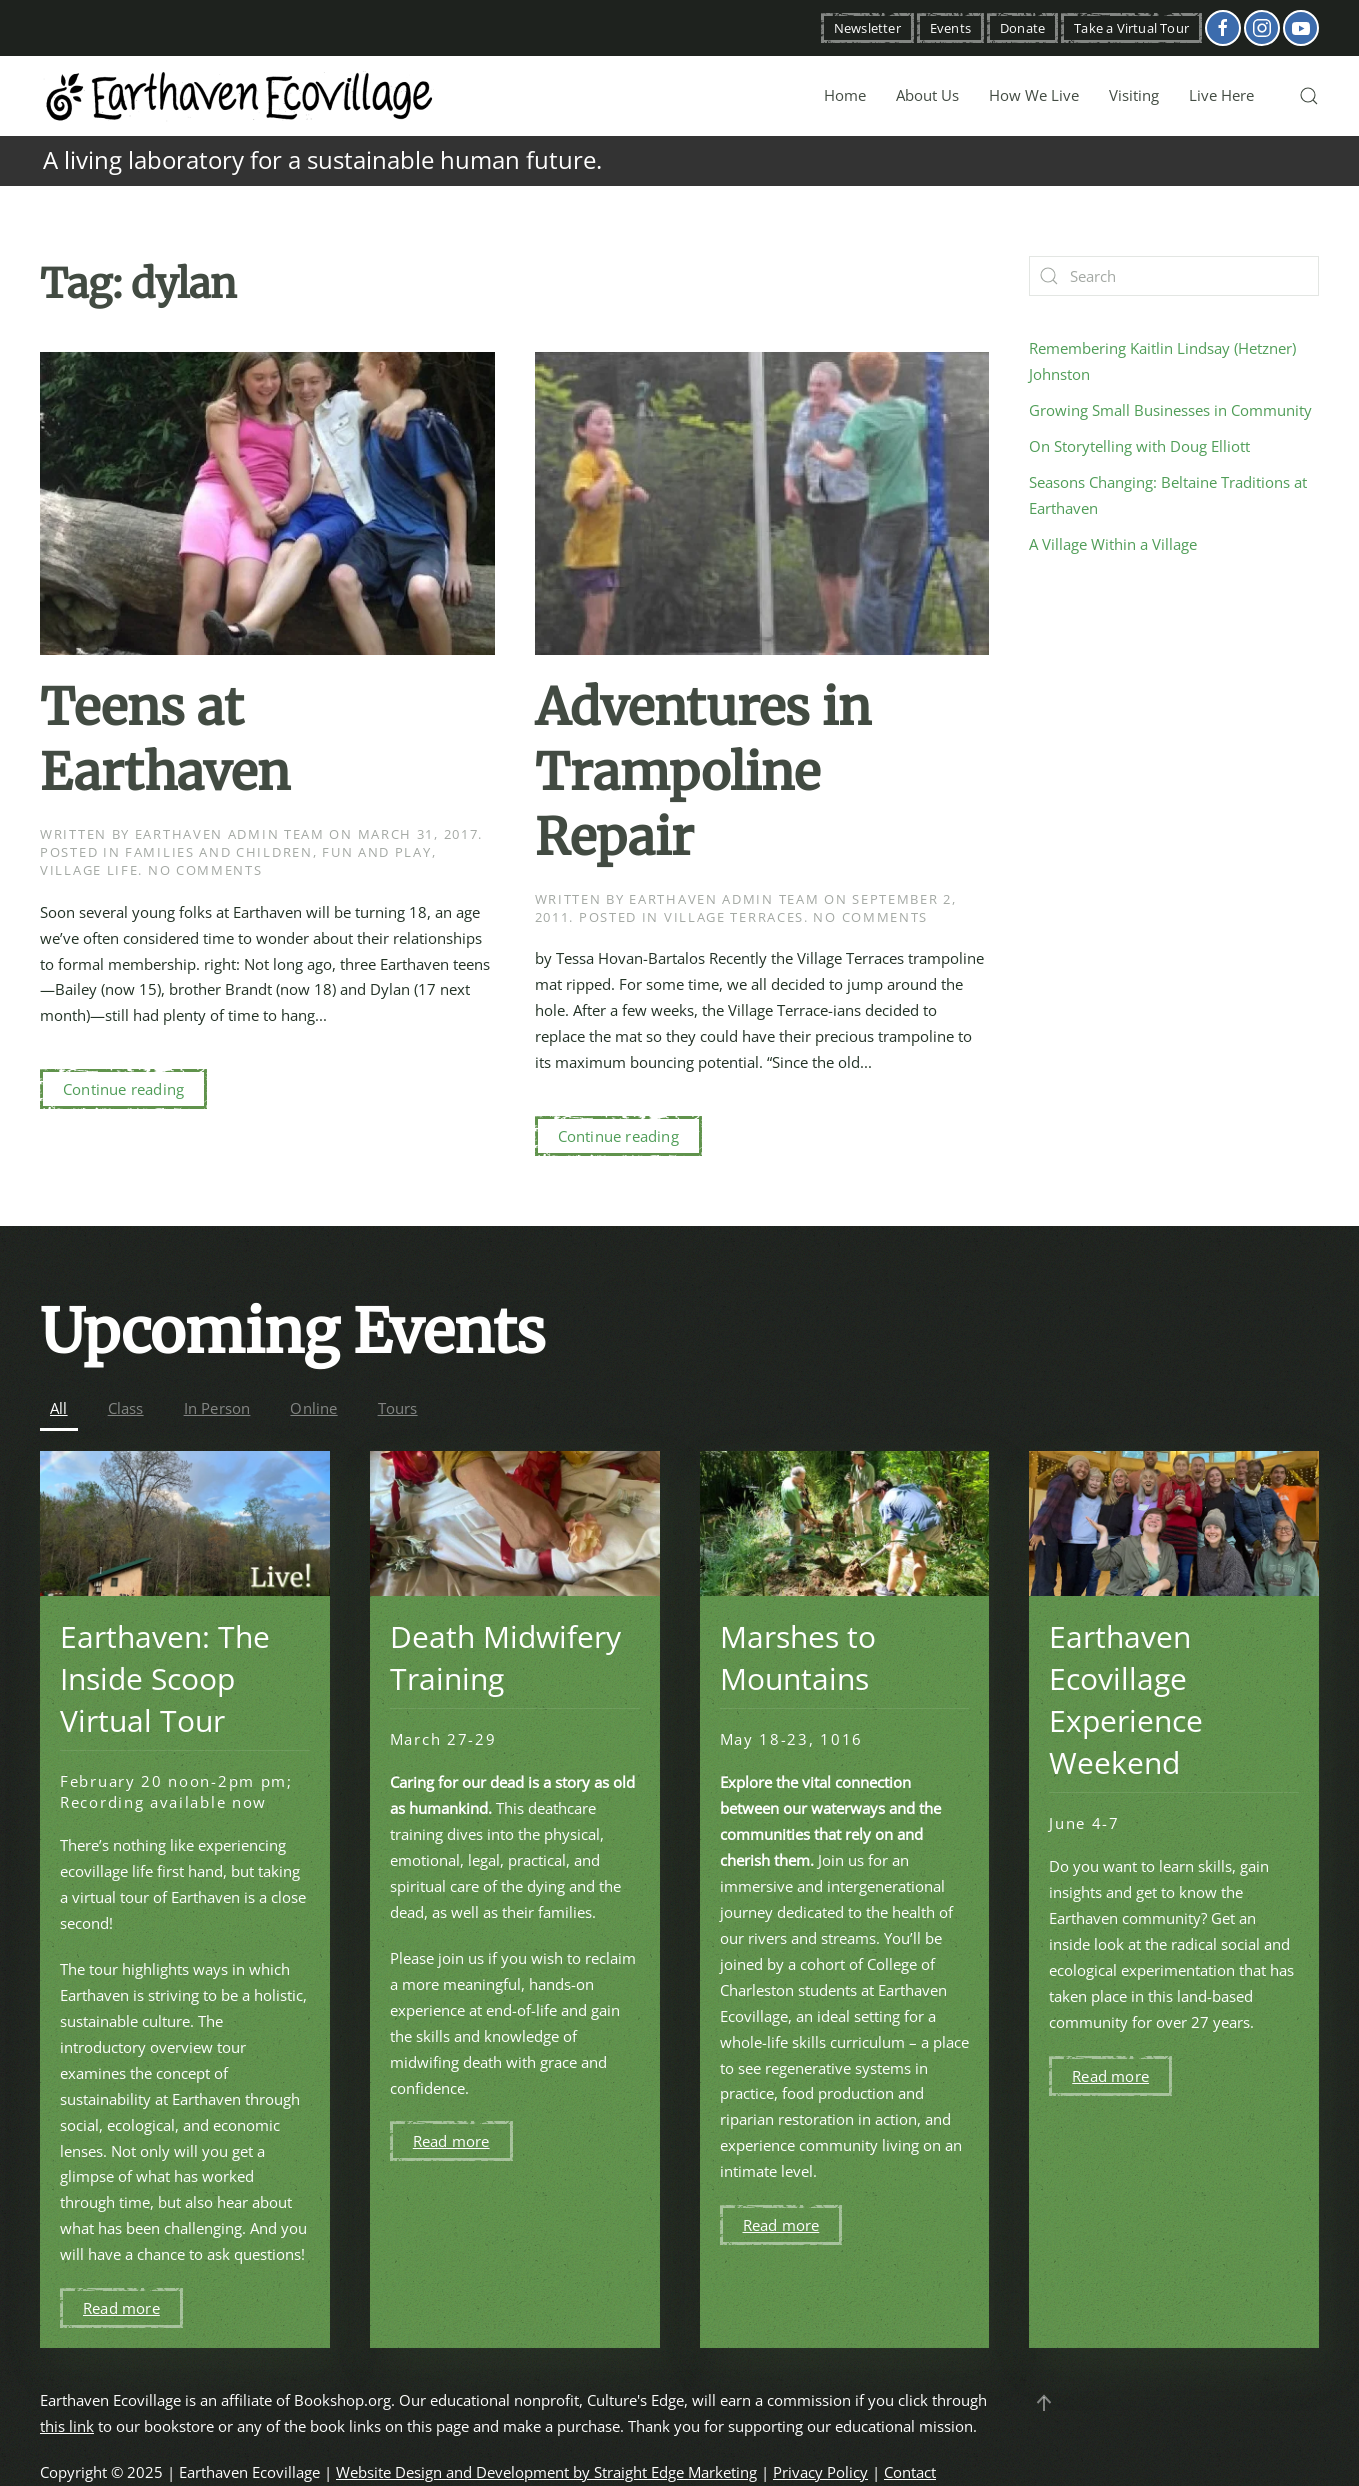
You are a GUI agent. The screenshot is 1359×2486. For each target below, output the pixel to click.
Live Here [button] (1221, 95)
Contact (910, 2472)
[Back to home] (240, 96)
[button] (1309, 96)
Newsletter (867, 28)
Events (950, 28)
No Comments (205, 870)
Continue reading (123, 1089)
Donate (1022, 28)
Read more (121, 2308)
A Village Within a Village (1113, 544)
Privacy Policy (820, 2472)
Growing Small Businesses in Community (1170, 410)
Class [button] (126, 1408)
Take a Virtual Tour (1131, 28)
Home (845, 95)
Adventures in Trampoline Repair (703, 772)
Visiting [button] (1134, 95)
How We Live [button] (1034, 95)
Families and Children (219, 852)
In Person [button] (217, 1408)
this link (67, 2426)
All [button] (59, 1408)
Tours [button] (398, 1408)
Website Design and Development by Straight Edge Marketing (546, 2472)
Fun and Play (376, 852)
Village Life (89, 870)
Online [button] (313, 1408)
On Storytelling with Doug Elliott (1139, 446)
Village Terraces (734, 917)
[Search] (1174, 276)
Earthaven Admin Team (230, 834)
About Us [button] (927, 95)
